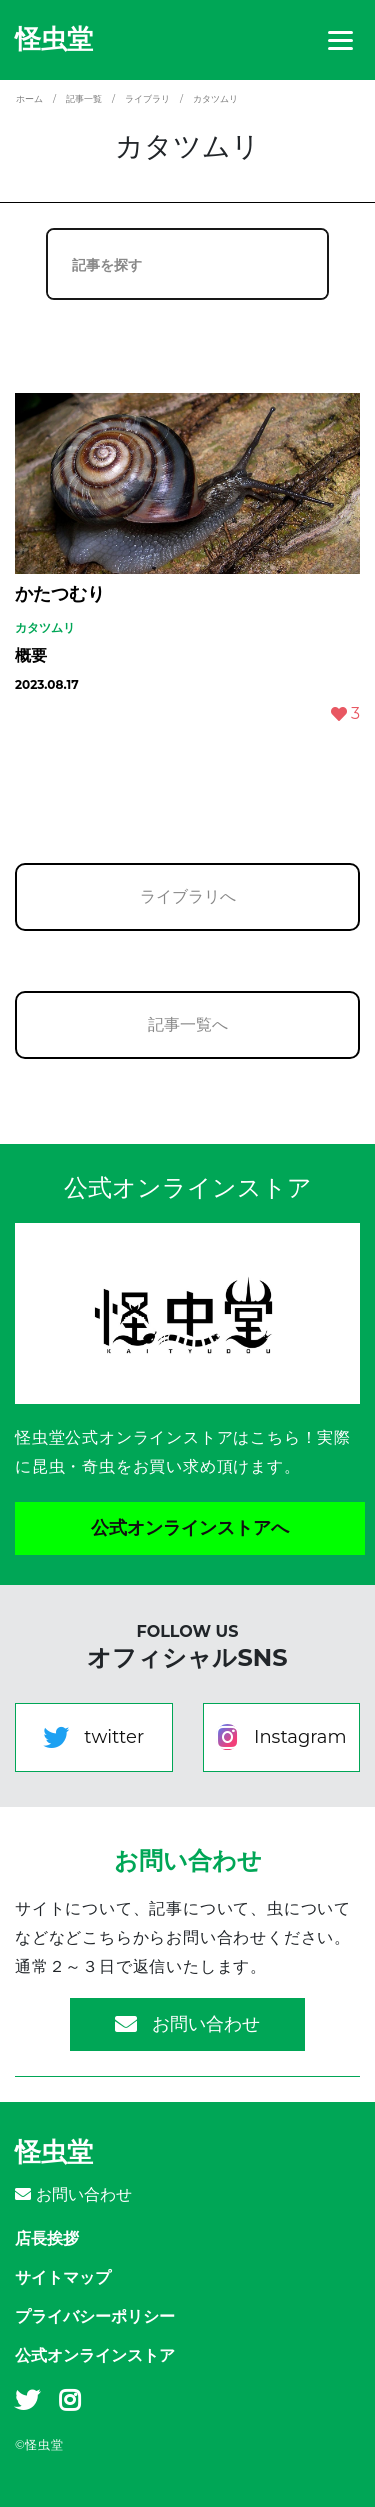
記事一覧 (84, 98)
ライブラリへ (188, 896)
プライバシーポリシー (95, 2316)
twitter (93, 1737)
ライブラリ (147, 98)
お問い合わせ (187, 2024)
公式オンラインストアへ (190, 1528)
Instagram (281, 1737)
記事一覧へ (188, 1024)
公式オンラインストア (95, 2355)
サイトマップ (63, 2277)
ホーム (29, 98)
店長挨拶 (47, 2238)
